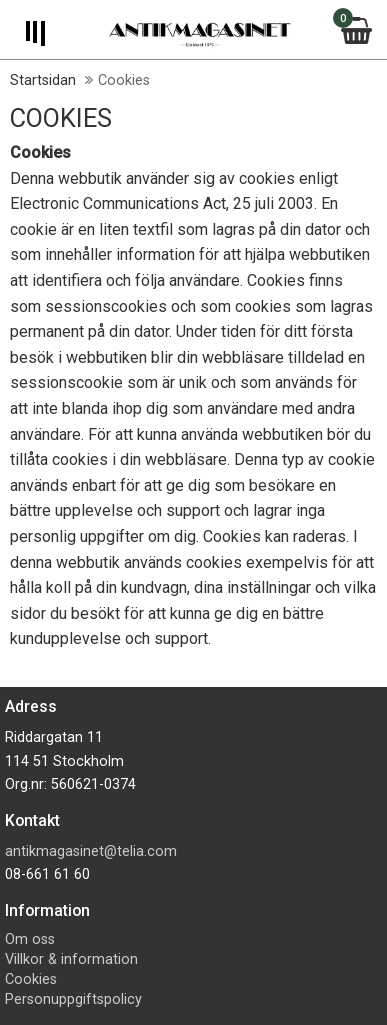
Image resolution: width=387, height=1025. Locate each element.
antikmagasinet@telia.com (91, 851)
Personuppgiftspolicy (73, 999)
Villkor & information (71, 959)
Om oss (30, 939)
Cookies (31, 979)
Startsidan (43, 80)
